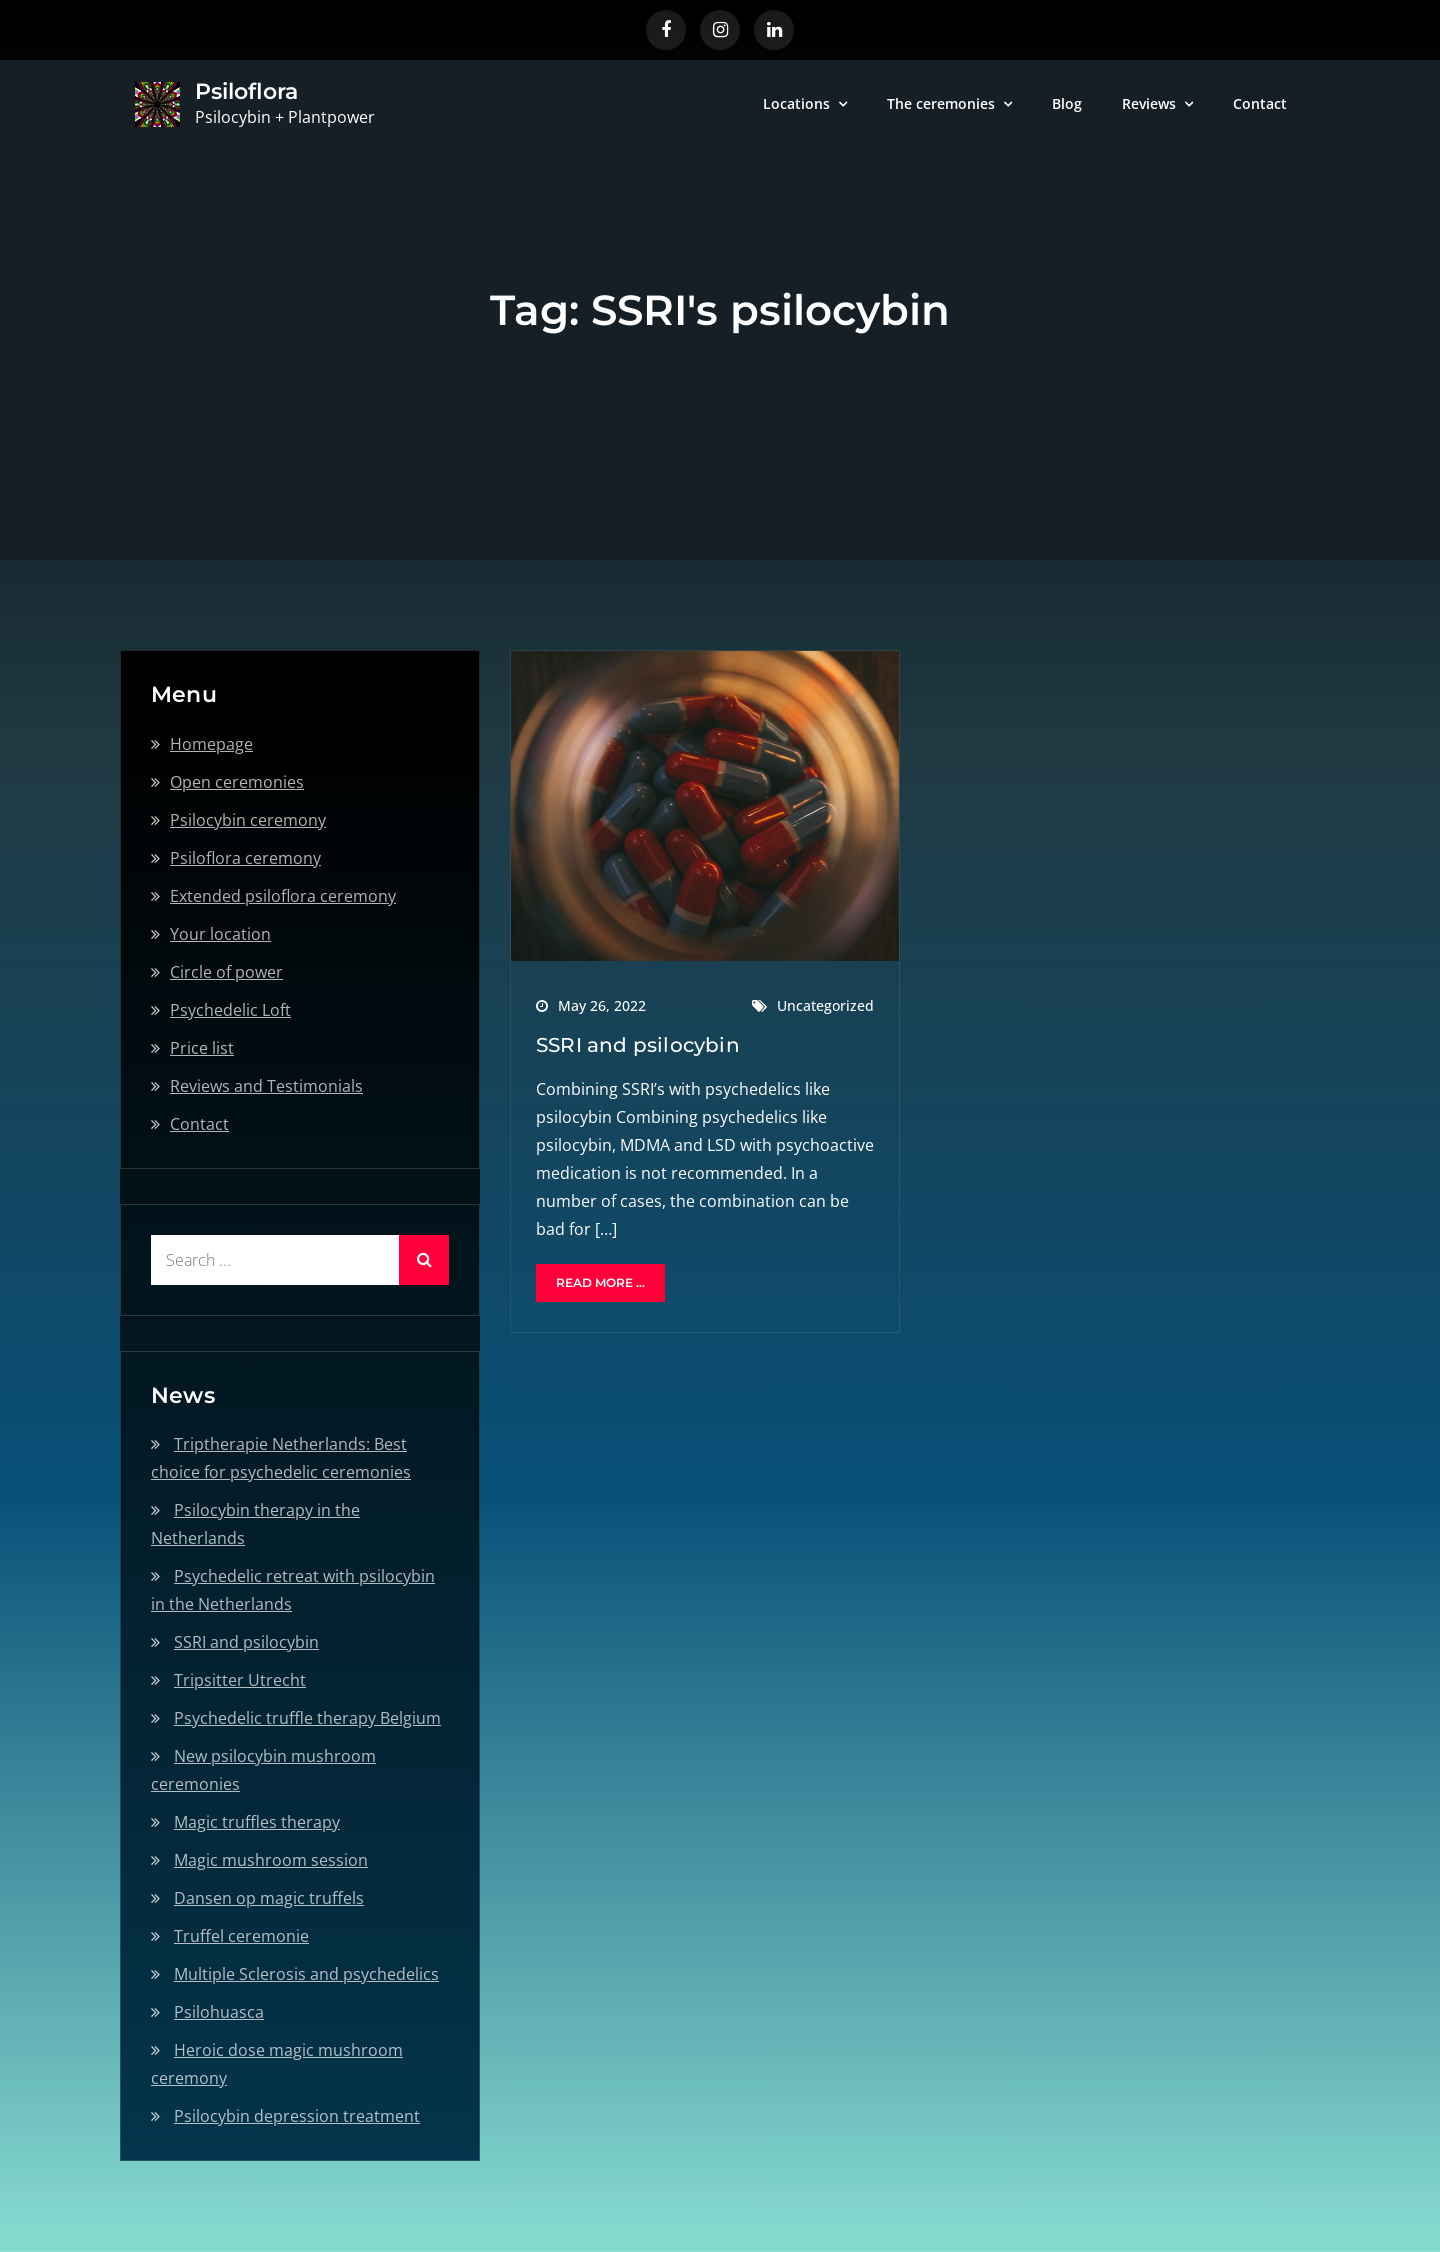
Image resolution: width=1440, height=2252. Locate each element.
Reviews (1149, 103)
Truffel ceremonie (241, 1936)
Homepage (211, 744)
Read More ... (600, 1282)
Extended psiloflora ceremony (283, 896)
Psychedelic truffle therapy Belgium (307, 1718)
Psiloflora (246, 91)
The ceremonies (941, 103)
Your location (220, 934)
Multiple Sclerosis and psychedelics (306, 1974)
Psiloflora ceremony (245, 858)
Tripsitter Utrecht (240, 1680)
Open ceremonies (237, 782)
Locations (796, 103)
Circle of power (226, 972)
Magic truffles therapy (257, 1822)
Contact (1260, 103)
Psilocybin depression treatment (297, 2116)
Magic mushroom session (271, 1860)
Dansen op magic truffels (269, 1898)
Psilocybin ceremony (248, 820)
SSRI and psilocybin (638, 1045)
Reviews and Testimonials (266, 1086)
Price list (202, 1048)
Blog (1067, 103)
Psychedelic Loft (230, 1010)
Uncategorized (825, 1005)
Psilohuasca (219, 2012)
